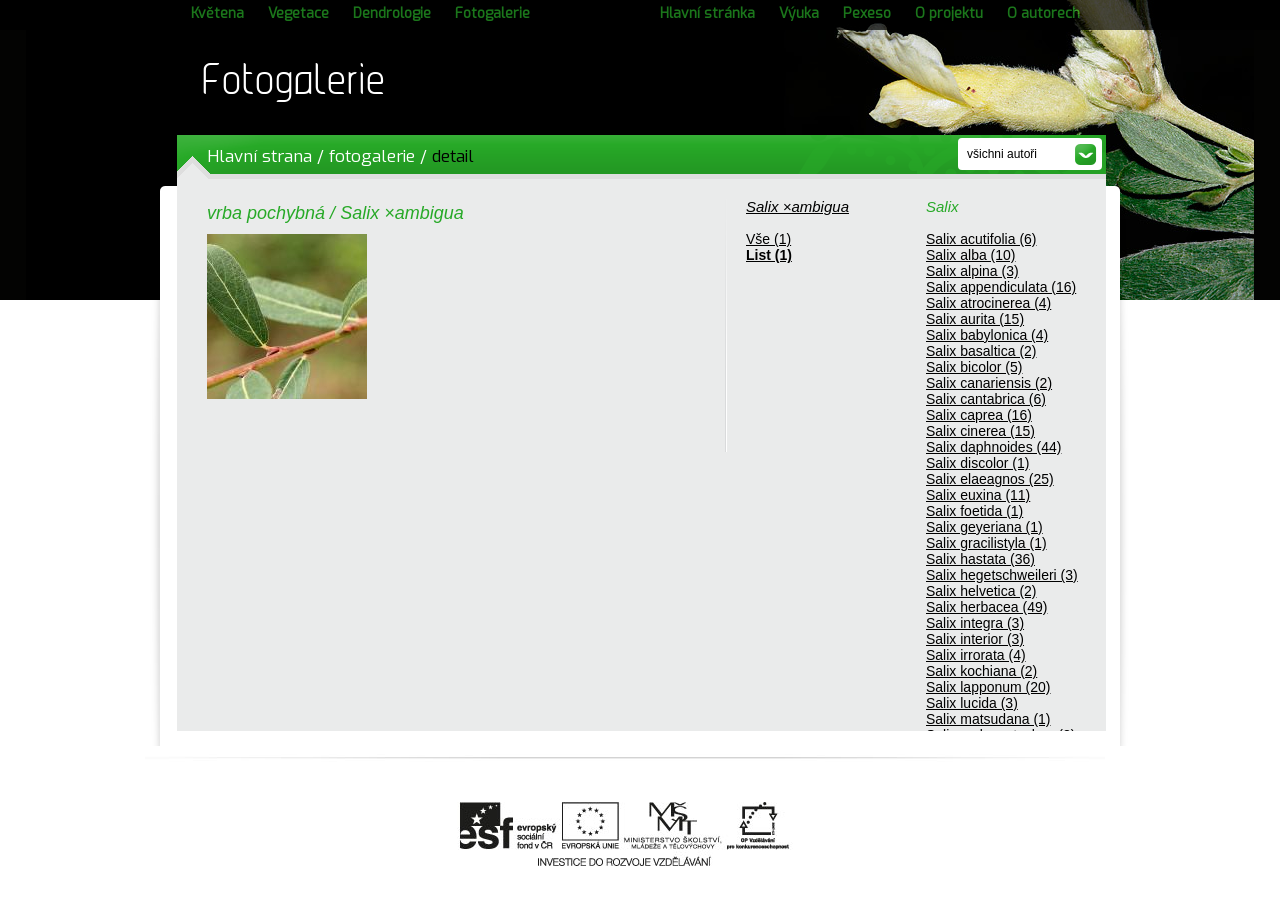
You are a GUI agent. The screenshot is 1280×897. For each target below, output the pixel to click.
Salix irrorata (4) (976, 655)
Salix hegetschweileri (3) (1002, 575)
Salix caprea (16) (979, 415)
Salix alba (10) (971, 255)
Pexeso (867, 13)
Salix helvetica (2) (981, 591)
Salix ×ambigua (797, 206)
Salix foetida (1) (974, 511)
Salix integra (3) (975, 623)
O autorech (1043, 13)
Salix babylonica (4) (987, 335)
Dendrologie (392, 13)
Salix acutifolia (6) (981, 239)
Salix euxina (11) (978, 495)
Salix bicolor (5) (974, 367)
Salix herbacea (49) (986, 607)
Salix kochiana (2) (981, 671)
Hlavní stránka (707, 13)
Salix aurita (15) (975, 319)
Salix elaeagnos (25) (990, 479)
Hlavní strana (259, 156)
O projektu (949, 13)
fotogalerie (372, 156)
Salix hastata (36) (980, 559)
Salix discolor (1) (977, 463)
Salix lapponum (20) (988, 687)
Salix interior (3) (975, 639)
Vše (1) (768, 239)
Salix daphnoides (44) (993, 447)
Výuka (799, 13)
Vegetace (298, 13)
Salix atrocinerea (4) (988, 303)
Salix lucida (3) (972, 703)
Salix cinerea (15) (980, 431)
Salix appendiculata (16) (1001, 287)
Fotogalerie (492, 13)
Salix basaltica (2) (981, 351)
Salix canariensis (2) (989, 383)
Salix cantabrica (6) (986, 399)
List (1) (769, 255)
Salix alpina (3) (972, 271)
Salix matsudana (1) (988, 719)
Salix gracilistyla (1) (986, 543)
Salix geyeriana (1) (984, 527)
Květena (217, 13)
